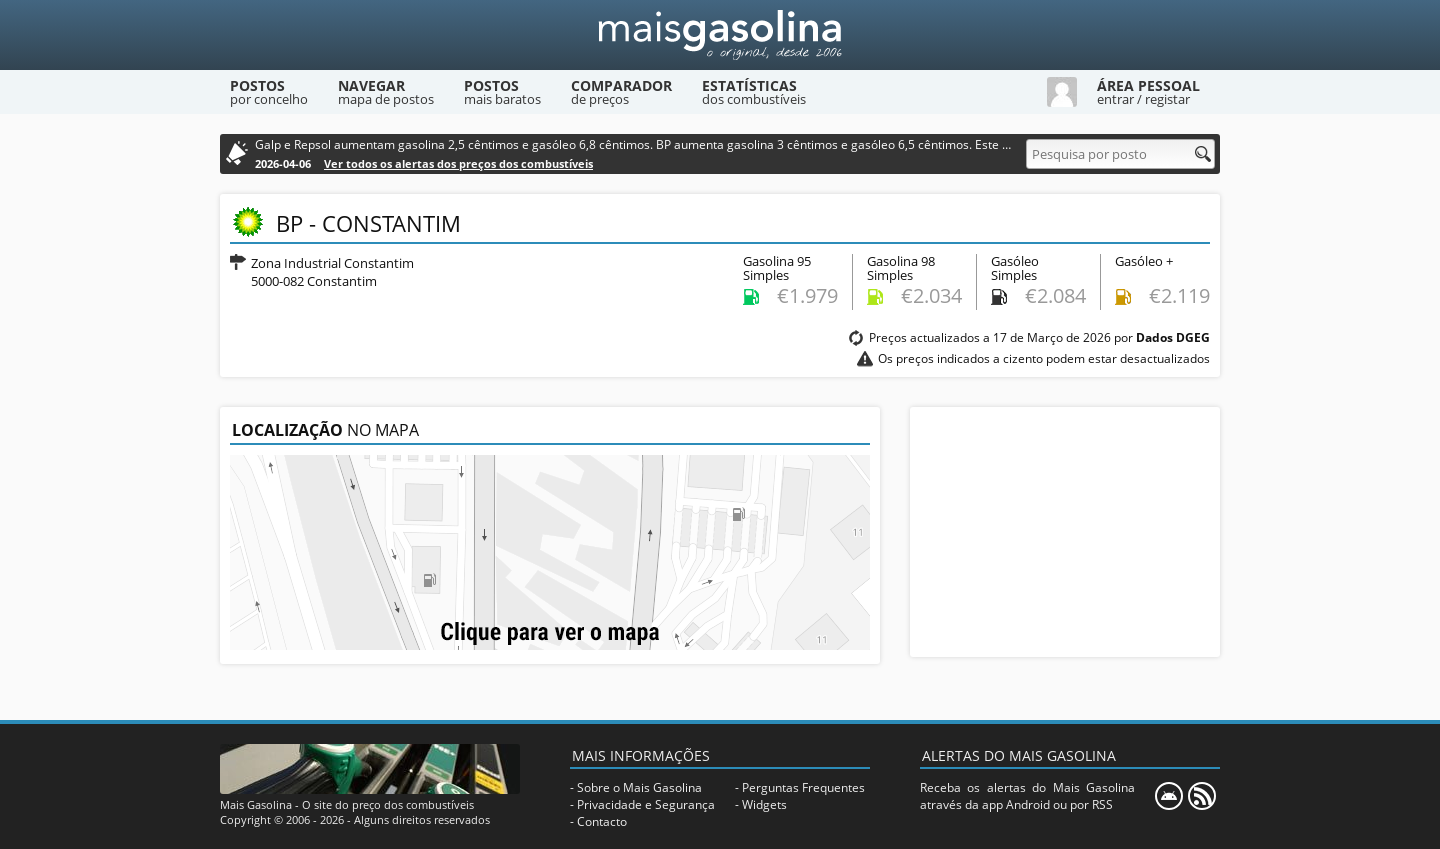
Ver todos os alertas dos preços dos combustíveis (458, 163)
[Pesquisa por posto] (1120, 154)
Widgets (764, 804)
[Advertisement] (1065, 532)
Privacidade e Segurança (646, 804)
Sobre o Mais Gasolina (639, 787)
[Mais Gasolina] (720, 35)
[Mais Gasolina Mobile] (1169, 796)
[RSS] (1202, 796)
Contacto (602, 821)
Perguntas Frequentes (803, 787)
